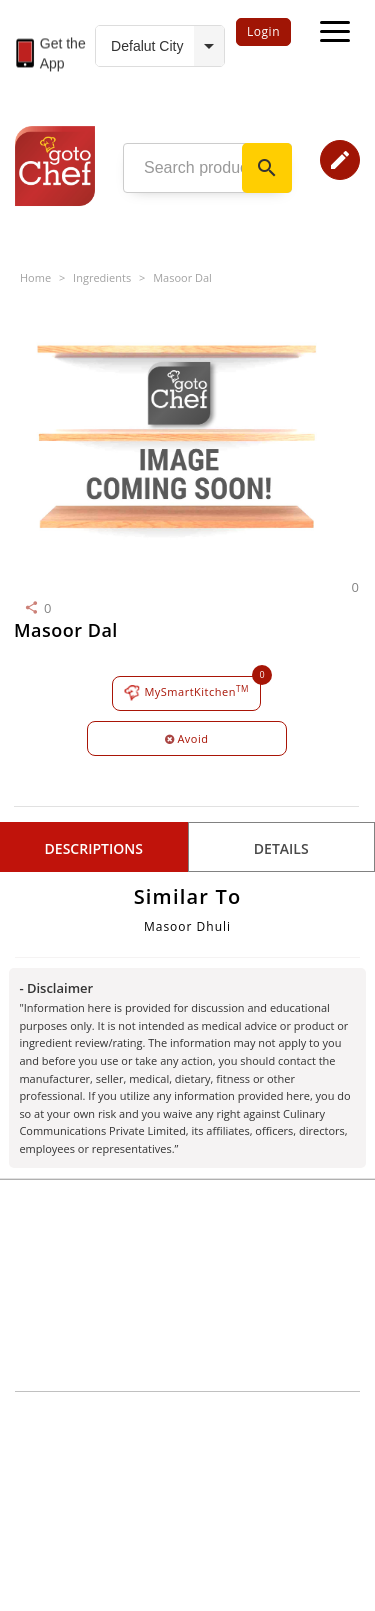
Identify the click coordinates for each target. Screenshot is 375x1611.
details (281, 848)
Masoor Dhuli (187, 926)
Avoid (187, 738)
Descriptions (94, 848)
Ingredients (102, 277)
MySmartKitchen (186, 692)
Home (35, 277)
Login (263, 31)
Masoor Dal (182, 277)
